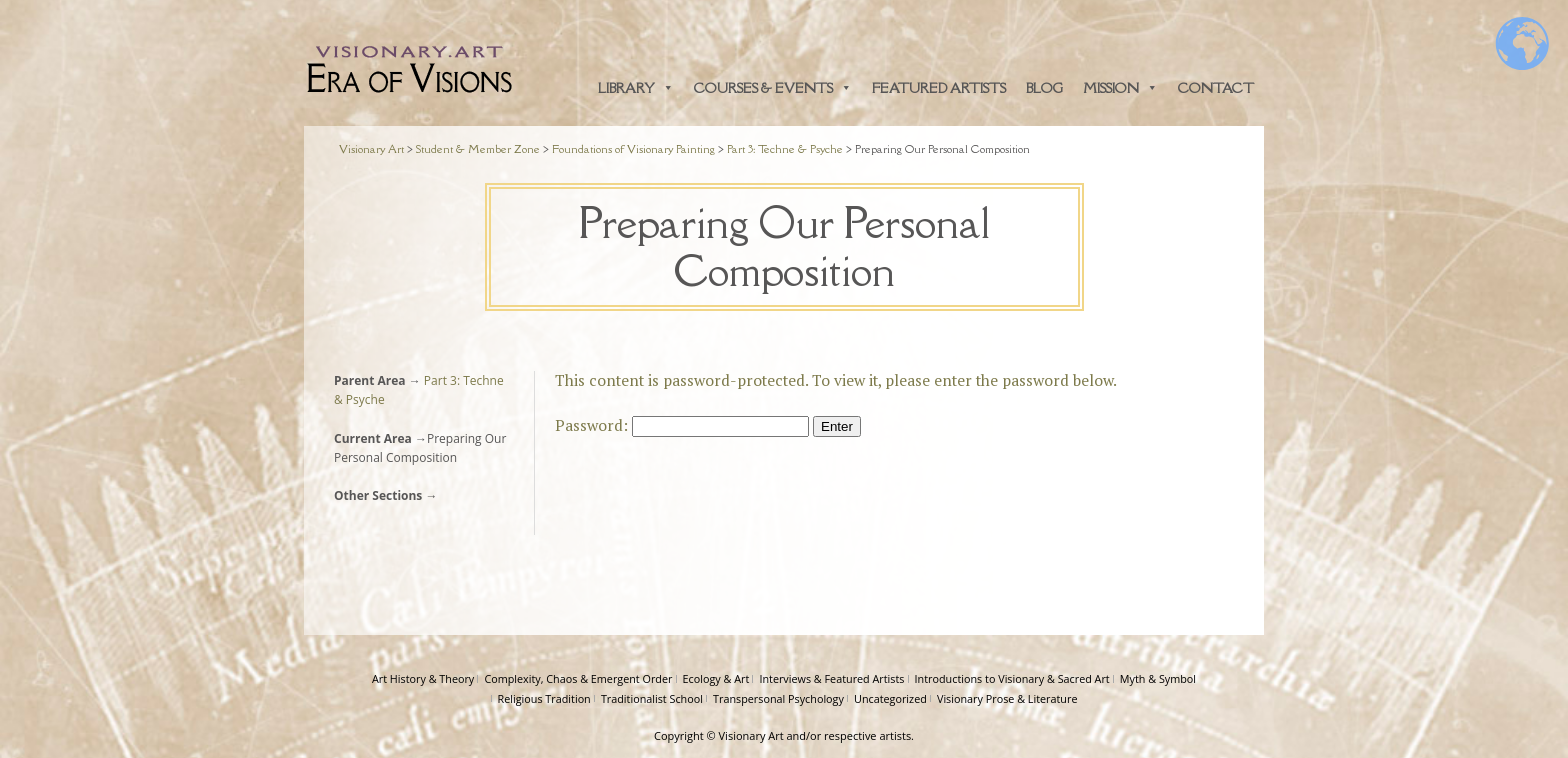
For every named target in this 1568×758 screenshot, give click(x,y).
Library (636, 88)
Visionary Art (751, 735)
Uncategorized (890, 698)
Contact (1216, 88)
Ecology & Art (716, 678)
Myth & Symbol (1158, 678)
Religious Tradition (544, 698)
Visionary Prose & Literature (1007, 698)
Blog (1044, 88)
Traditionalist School (652, 698)
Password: (682, 425)
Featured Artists (939, 88)
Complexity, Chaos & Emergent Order (578, 678)
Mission (1120, 88)
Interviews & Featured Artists (831, 678)
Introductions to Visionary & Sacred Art (1012, 678)
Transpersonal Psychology (778, 698)
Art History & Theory (423, 678)
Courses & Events (773, 88)
